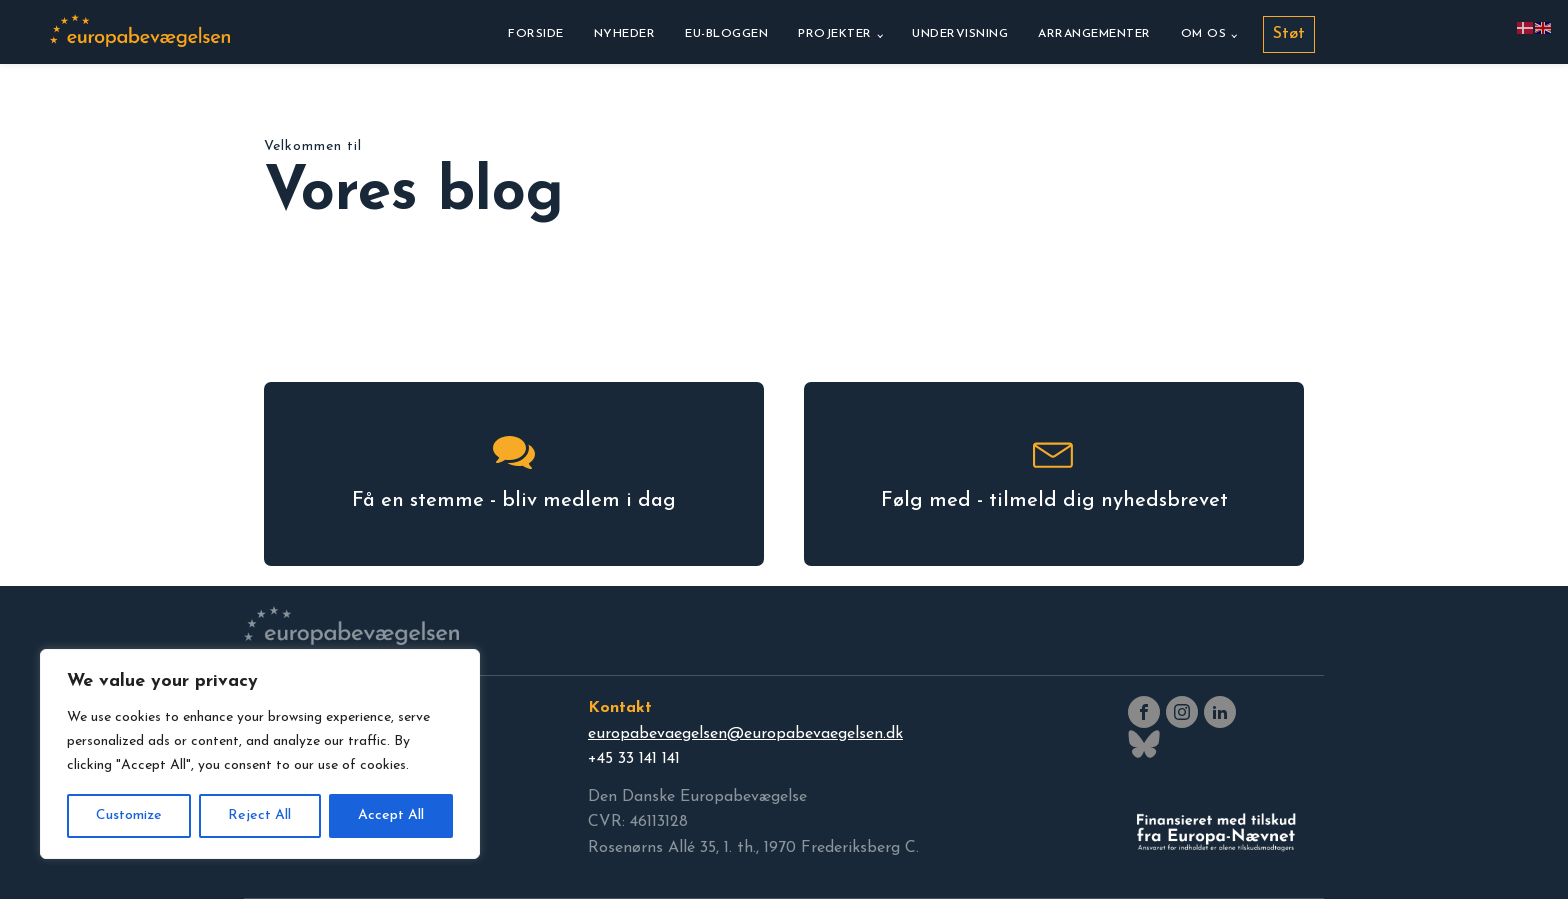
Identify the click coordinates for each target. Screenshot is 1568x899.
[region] (260, 754)
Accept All (391, 815)
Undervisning (960, 34)
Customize (129, 815)
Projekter (835, 34)
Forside (536, 34)
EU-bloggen (726, 34)
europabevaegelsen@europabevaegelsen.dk (745, 734)
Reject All (259, 815)
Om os (1204, 34)
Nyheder (625, 34)
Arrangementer (1094, 34)
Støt (1289, 34)
